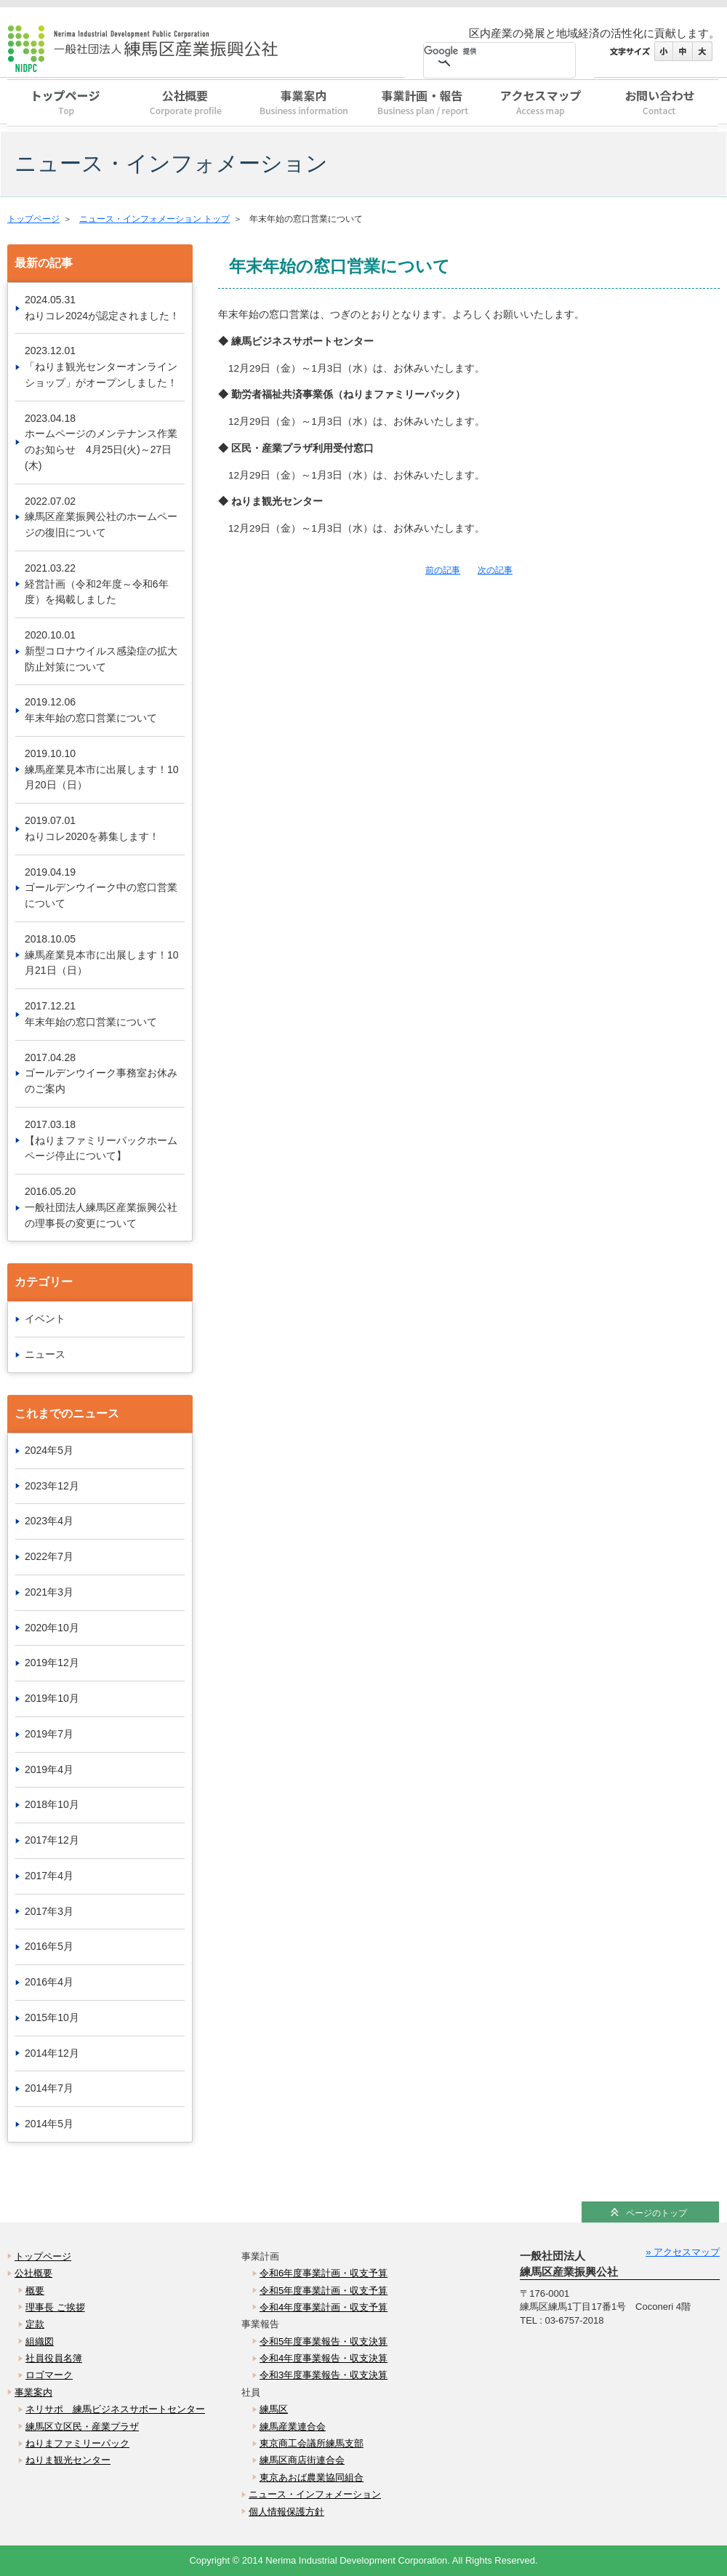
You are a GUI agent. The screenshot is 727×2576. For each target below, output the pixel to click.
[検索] (482, 51)
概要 (34, 2290)
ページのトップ (656, 2213)
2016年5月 (49, 1946)
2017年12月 (52, 1840)
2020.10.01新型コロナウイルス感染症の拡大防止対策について (101, 651)
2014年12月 (52, 2053)
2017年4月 (49, 1875)
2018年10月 (52, 1804)
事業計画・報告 (422, 105)
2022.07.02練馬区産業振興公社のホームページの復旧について (101, 517)
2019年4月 (49, 1769)
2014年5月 (49, 2123)
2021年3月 (49, 1592)
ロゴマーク (49, 2374)
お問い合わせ (659, 105)
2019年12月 (52, 1662)
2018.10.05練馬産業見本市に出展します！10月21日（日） (102, 955)
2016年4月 (49, 1982)
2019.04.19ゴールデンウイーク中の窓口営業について (101, 888)
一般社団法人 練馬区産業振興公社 (170, 51)
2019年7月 (49, 1734)
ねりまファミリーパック (77, 2443)
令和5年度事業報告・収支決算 (323, 2341)
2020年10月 (52, 1627)
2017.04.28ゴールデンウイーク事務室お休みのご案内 (101, 1073)
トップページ (66, 105)
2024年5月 (49, 1450)
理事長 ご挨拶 (55, 2307)
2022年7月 (49, 1556)
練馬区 (274, 2409)
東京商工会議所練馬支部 (312, 2443)
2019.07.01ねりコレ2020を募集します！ (92, 828)
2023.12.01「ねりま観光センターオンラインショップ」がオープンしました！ (101, 366)
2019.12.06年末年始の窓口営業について (91, 710)
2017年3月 (49, 1911)
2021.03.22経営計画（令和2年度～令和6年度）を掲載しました (97, 584)
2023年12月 (52, 1486)
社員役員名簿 (53, 2358)
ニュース (45, 1354)
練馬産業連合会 (293, 2426)
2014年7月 (49, 2088)
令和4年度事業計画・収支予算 (323, 2307)
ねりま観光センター (68, 2460)
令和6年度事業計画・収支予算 (323, 2273)
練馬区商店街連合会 (302, 2460)
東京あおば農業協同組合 (312, 2477)
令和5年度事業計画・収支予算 (323, 2290)
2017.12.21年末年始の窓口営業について (91, 1014)
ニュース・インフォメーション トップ (154, 219)
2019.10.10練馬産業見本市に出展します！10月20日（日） (102, 769)
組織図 (39, 2341)
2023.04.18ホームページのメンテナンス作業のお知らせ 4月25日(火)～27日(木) (101, 441)
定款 (34, 2324)
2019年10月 (52, 1698)
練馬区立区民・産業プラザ (82, 2426)
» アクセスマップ (683, 2252)
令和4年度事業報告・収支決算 (323, 2358)
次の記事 (495, 570)
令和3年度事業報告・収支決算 (323, 2374)
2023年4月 (49, 1521)
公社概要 (185, 105)
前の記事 (442, 570)
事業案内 (303, 105)
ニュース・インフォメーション (315, 2494)
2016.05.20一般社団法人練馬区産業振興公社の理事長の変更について (101, 1207)
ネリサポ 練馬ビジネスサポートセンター (115, 2409)
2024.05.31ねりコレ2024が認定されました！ (102, 307)
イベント (45, 1318)
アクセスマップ (540, 105)
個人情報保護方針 (286, 2511)
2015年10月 (52, 2017)
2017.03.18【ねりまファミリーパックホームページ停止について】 (101, 1140)
